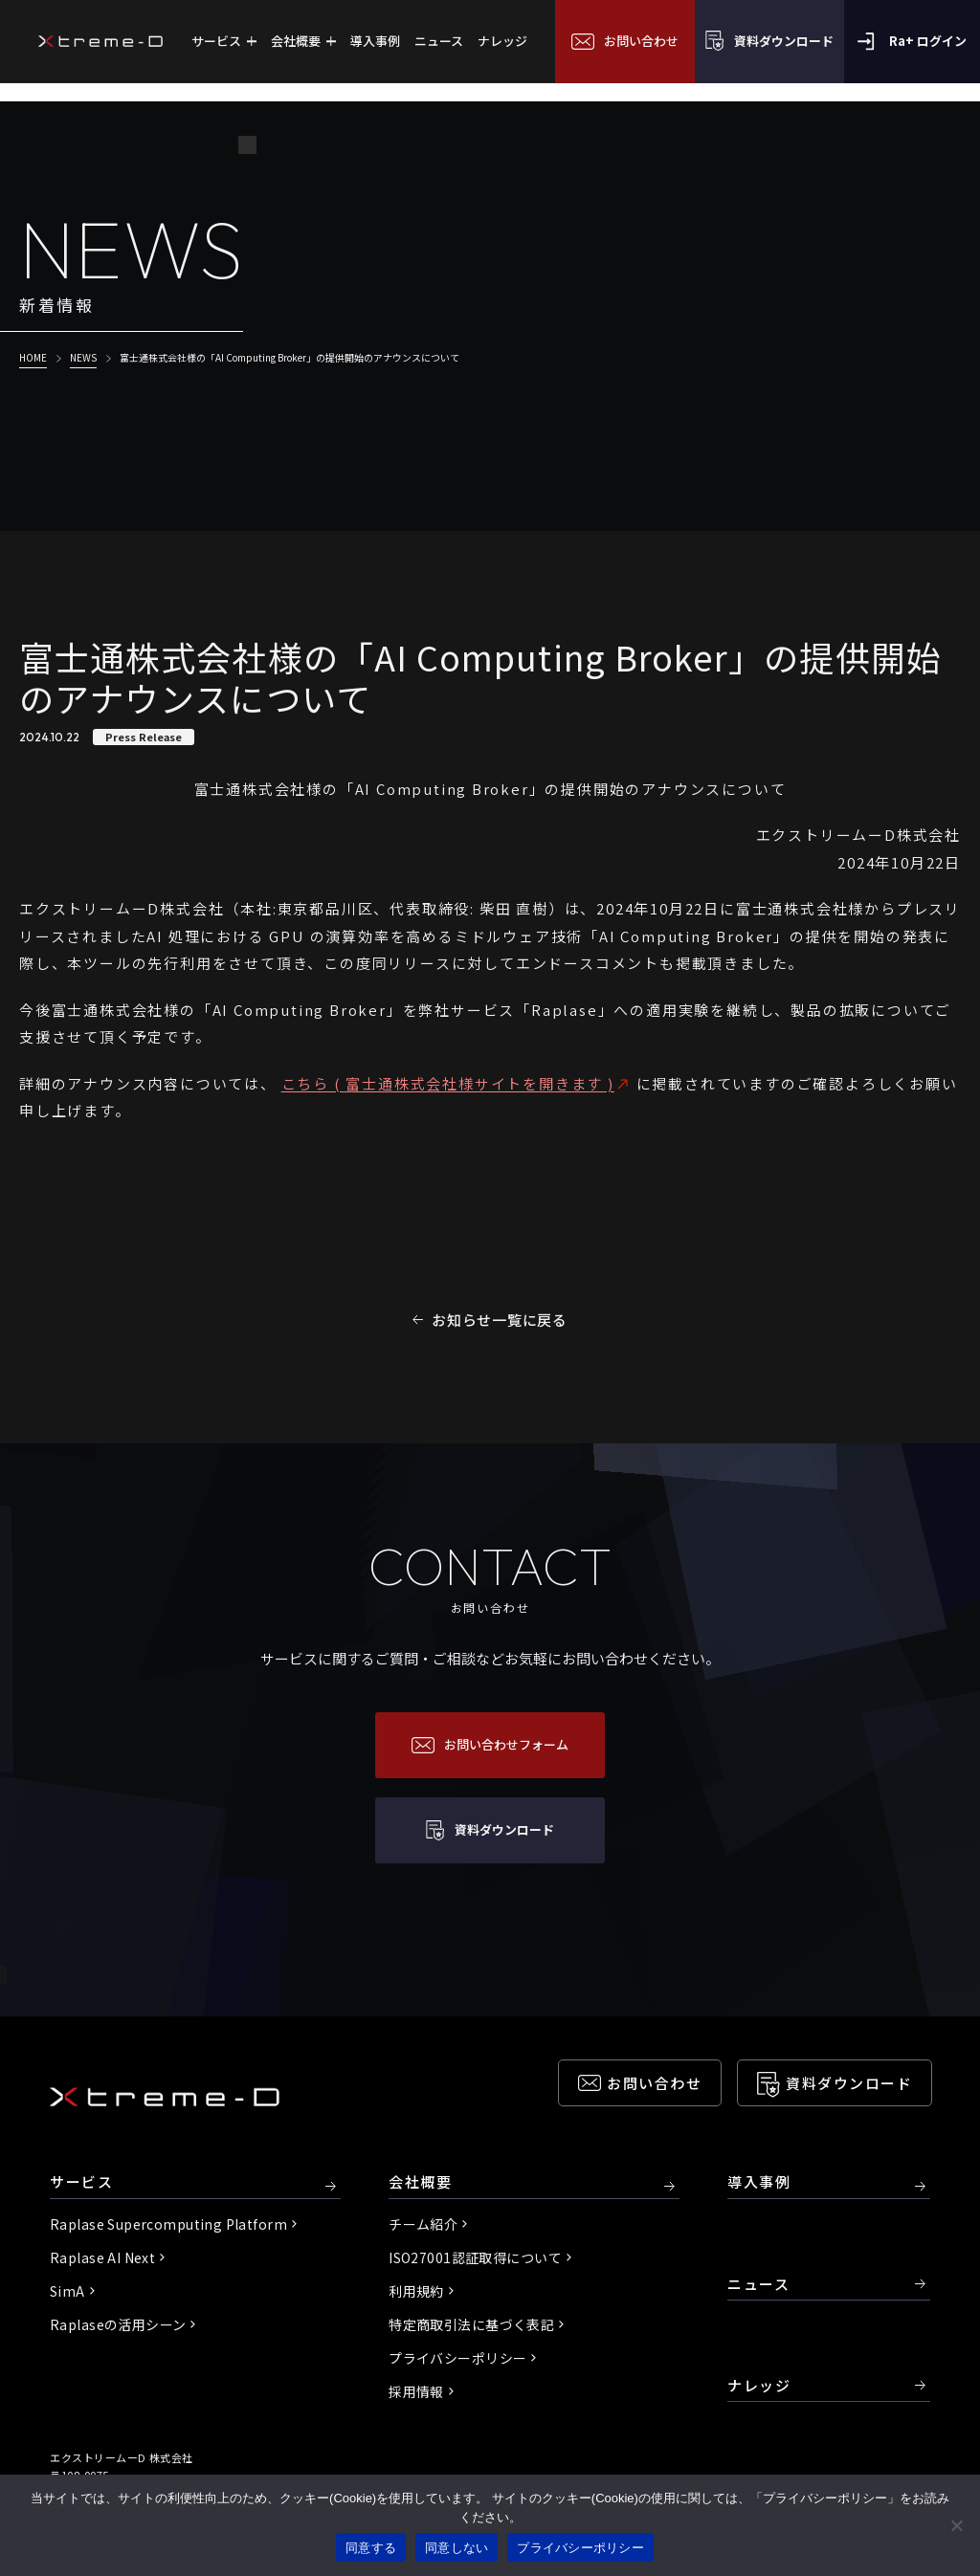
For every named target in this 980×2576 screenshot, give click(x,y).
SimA (67, 2291)
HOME (33, 357)
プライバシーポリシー (457, 2357)
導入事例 (759, 2182)
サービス (81, 2182)
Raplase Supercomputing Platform (168, 2224)
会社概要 (420, 2182)
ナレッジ (759, 2385)
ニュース (758, 2284)
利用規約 (416, 2291)
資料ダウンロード (849, 2083)
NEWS (83, 357)
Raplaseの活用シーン (118, 2324)
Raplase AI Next (102, 2257)
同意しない (456, 2548)
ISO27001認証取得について (475, 2257)
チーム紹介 (423, 2224)
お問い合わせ (654, 2083)
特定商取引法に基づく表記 (471, 2324)
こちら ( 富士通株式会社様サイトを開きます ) (447, 1083)
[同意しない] (956, 2525)
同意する (370, 2548)
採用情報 (416, 2391)
